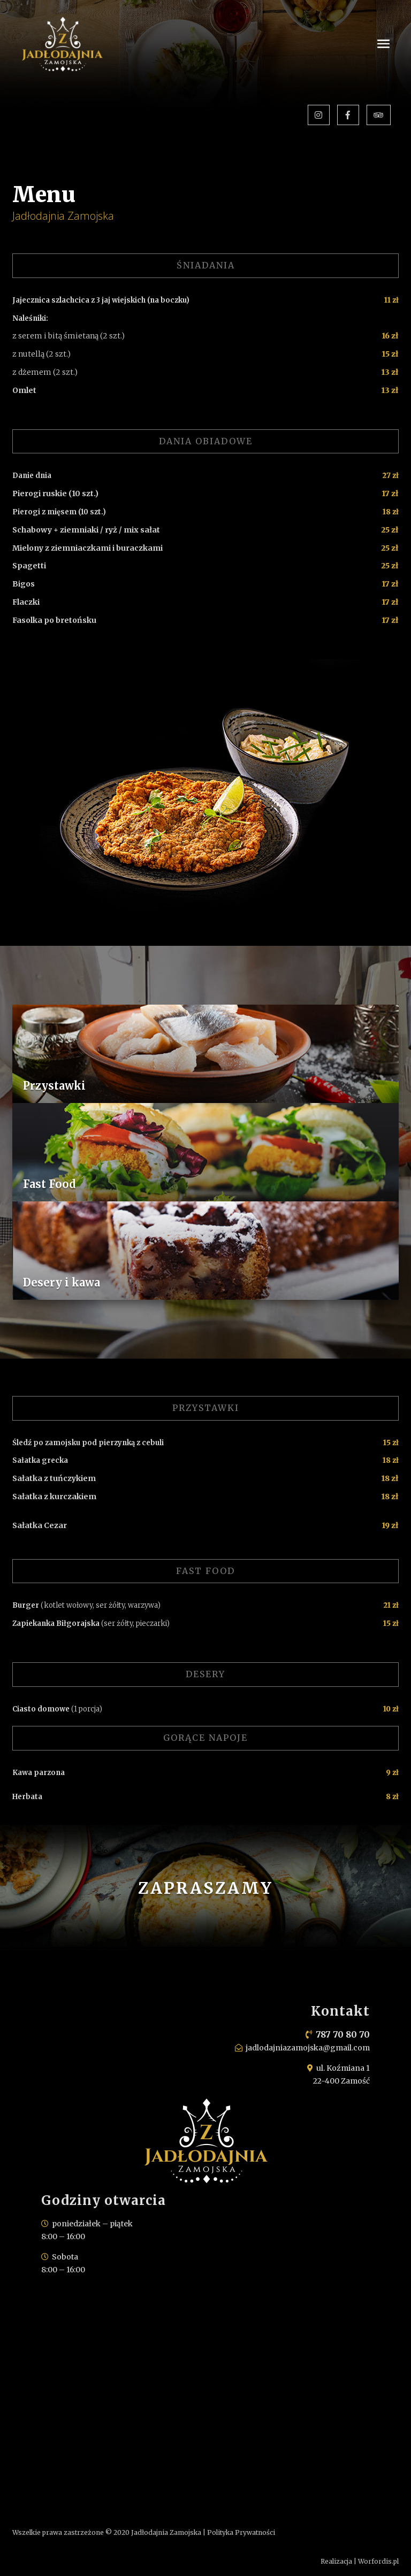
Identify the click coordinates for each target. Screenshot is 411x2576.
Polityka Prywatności (241, 2532)
